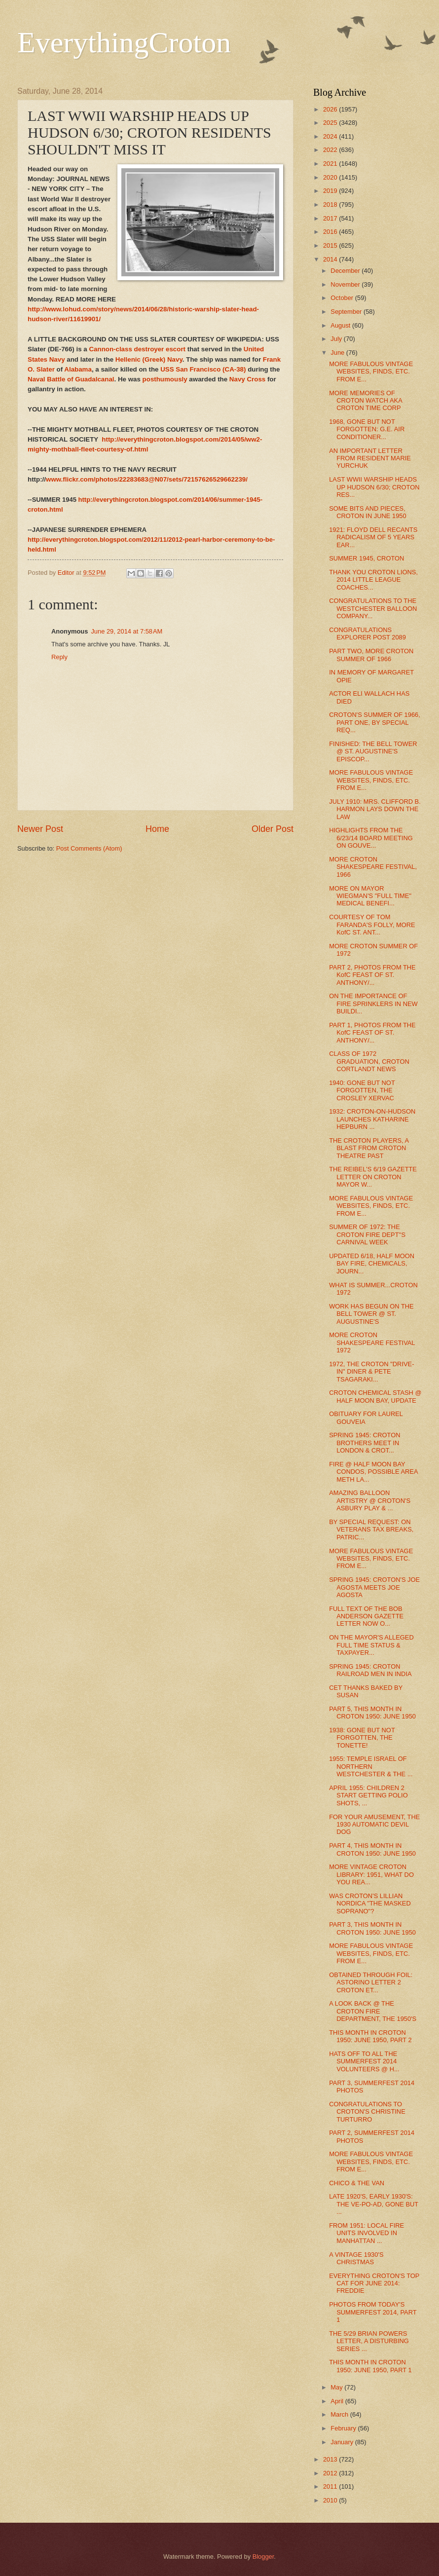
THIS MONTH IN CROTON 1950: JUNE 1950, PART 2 (370, 2036)
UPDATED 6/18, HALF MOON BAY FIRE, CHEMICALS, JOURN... (371, 1263)
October (342, 297)
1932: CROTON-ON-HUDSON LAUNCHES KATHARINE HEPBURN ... (372, 1119)
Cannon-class (110, 349)
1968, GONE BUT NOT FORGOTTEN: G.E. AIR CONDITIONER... (366, 429)
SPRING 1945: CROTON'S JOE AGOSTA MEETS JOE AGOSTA (374, 1587)
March (340, 2414)
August (341, 325)
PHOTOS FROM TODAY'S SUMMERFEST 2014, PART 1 (372, 2312)
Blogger (263, 2556)
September (347, 311)
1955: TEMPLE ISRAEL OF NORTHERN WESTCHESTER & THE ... (370, 1766)
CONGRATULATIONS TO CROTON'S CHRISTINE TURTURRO (367, 2111)
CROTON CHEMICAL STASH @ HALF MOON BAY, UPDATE (375, 1396)
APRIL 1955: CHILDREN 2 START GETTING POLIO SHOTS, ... (368, 1795)
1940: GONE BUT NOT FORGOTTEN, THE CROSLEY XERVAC (362, 1090)
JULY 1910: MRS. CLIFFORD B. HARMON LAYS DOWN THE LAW (375, 809)
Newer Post (40, 829)
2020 (331, 177)
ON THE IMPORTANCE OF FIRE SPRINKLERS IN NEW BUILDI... (373, 1003)
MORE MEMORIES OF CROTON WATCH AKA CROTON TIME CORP (365, 400)
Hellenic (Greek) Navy (149, 359)
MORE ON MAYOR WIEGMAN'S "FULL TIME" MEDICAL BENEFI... (370, 896)
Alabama (78, 369)
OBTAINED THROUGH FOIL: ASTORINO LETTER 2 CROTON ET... (370, 1982)
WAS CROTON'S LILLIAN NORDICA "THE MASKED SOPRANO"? (370, 1903)
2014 (331, 259)
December (346, 270)
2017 (331, 218)
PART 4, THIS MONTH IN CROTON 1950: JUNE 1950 (372, 1849)
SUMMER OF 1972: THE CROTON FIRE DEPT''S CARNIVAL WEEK (367, 1234)
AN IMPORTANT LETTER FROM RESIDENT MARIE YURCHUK (370, 458)
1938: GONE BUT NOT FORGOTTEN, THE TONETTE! (362, 1737)
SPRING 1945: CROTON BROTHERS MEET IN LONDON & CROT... (364, 1442)
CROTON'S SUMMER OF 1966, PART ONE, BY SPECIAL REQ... (374, 722)
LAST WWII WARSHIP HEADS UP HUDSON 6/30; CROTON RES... (374, 487)
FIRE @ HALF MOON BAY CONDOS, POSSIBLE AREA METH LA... (373, 1471)
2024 (331, 136)
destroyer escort (159, 349)
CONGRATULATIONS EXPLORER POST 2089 (367, 633)
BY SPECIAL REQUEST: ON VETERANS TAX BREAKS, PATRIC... (371, 1529)
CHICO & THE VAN (356, 2183)
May (337, 2387)
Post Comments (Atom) (89, 848)
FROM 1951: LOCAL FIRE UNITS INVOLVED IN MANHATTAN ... (366, 2233)
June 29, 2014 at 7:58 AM (126, 631)
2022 (331, 149)
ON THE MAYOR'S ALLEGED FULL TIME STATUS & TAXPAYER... (371, 1645)
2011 (331, 2486)
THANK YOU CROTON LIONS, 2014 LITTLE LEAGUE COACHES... (373, 579)
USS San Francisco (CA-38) (203, 369)
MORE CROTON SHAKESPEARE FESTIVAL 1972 (372, 1342)
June (338, 352)
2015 (331, 245)
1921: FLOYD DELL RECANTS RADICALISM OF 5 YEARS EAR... (373, 537)
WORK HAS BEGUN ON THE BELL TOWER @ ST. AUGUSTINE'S (371, 1314)
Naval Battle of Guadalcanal (71, 379)
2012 (331, 2473)
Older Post (272, 829)
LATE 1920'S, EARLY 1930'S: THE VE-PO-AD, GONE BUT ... (373, 2204)
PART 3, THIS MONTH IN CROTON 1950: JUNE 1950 (372, 1928)
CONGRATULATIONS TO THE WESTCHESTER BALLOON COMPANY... (373, 608)
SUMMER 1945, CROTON (366, 558)
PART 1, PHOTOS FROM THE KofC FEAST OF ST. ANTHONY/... (372, 1032)
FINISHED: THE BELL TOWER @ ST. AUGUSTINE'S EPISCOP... (373, 751)
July (336, 338)
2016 (331, 231)
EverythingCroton (124, 42)
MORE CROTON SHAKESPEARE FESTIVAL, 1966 (373, 867)
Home (157, 829)
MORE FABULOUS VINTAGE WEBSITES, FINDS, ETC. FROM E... (371, 371)
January (342, 2442)
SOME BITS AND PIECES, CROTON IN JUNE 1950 (367, 512)
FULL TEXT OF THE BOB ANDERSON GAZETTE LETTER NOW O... (366, 1616)
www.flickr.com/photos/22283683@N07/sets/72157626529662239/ (147, 479)
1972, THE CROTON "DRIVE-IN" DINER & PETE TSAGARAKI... (371, 1371)
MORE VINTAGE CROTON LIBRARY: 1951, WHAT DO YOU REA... (371, 1874)
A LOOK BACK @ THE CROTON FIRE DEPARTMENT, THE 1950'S (372, 2011)
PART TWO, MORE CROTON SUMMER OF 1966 (371, 654)
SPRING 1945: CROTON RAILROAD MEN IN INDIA (370, 1670)
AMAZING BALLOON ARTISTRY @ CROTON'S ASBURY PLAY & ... (369, 1500)
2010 (331, 2500)
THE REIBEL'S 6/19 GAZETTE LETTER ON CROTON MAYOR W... (373, 1176)
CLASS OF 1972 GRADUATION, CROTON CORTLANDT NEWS (369, 1061)
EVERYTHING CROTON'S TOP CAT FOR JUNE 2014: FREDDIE (374, 2283)
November (346, 284)
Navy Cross (247, 379)
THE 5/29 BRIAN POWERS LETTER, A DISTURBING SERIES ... (369, 2341)
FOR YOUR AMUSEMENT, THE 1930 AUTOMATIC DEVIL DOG (374, 1824)
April (337, 2401)
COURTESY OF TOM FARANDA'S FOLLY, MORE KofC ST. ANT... (372, 924)
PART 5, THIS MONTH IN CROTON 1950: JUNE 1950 (372, 1712)
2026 (331, 109)
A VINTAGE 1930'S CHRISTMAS (356, 2258)
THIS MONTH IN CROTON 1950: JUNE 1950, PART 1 (370, 2365)
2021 (331, 163)
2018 (331, 204)
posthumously (165, 379)
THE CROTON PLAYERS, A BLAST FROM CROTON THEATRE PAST (368, 1148)
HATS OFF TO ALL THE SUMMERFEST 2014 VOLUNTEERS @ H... (364, 2061)
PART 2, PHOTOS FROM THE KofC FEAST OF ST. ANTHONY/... (372, 975)
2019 (331, 190)
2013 (331, 2459)
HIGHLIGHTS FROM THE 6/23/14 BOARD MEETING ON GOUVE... (371, 837)
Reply (59, 657)
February (344, 2428)
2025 (331, 122)
